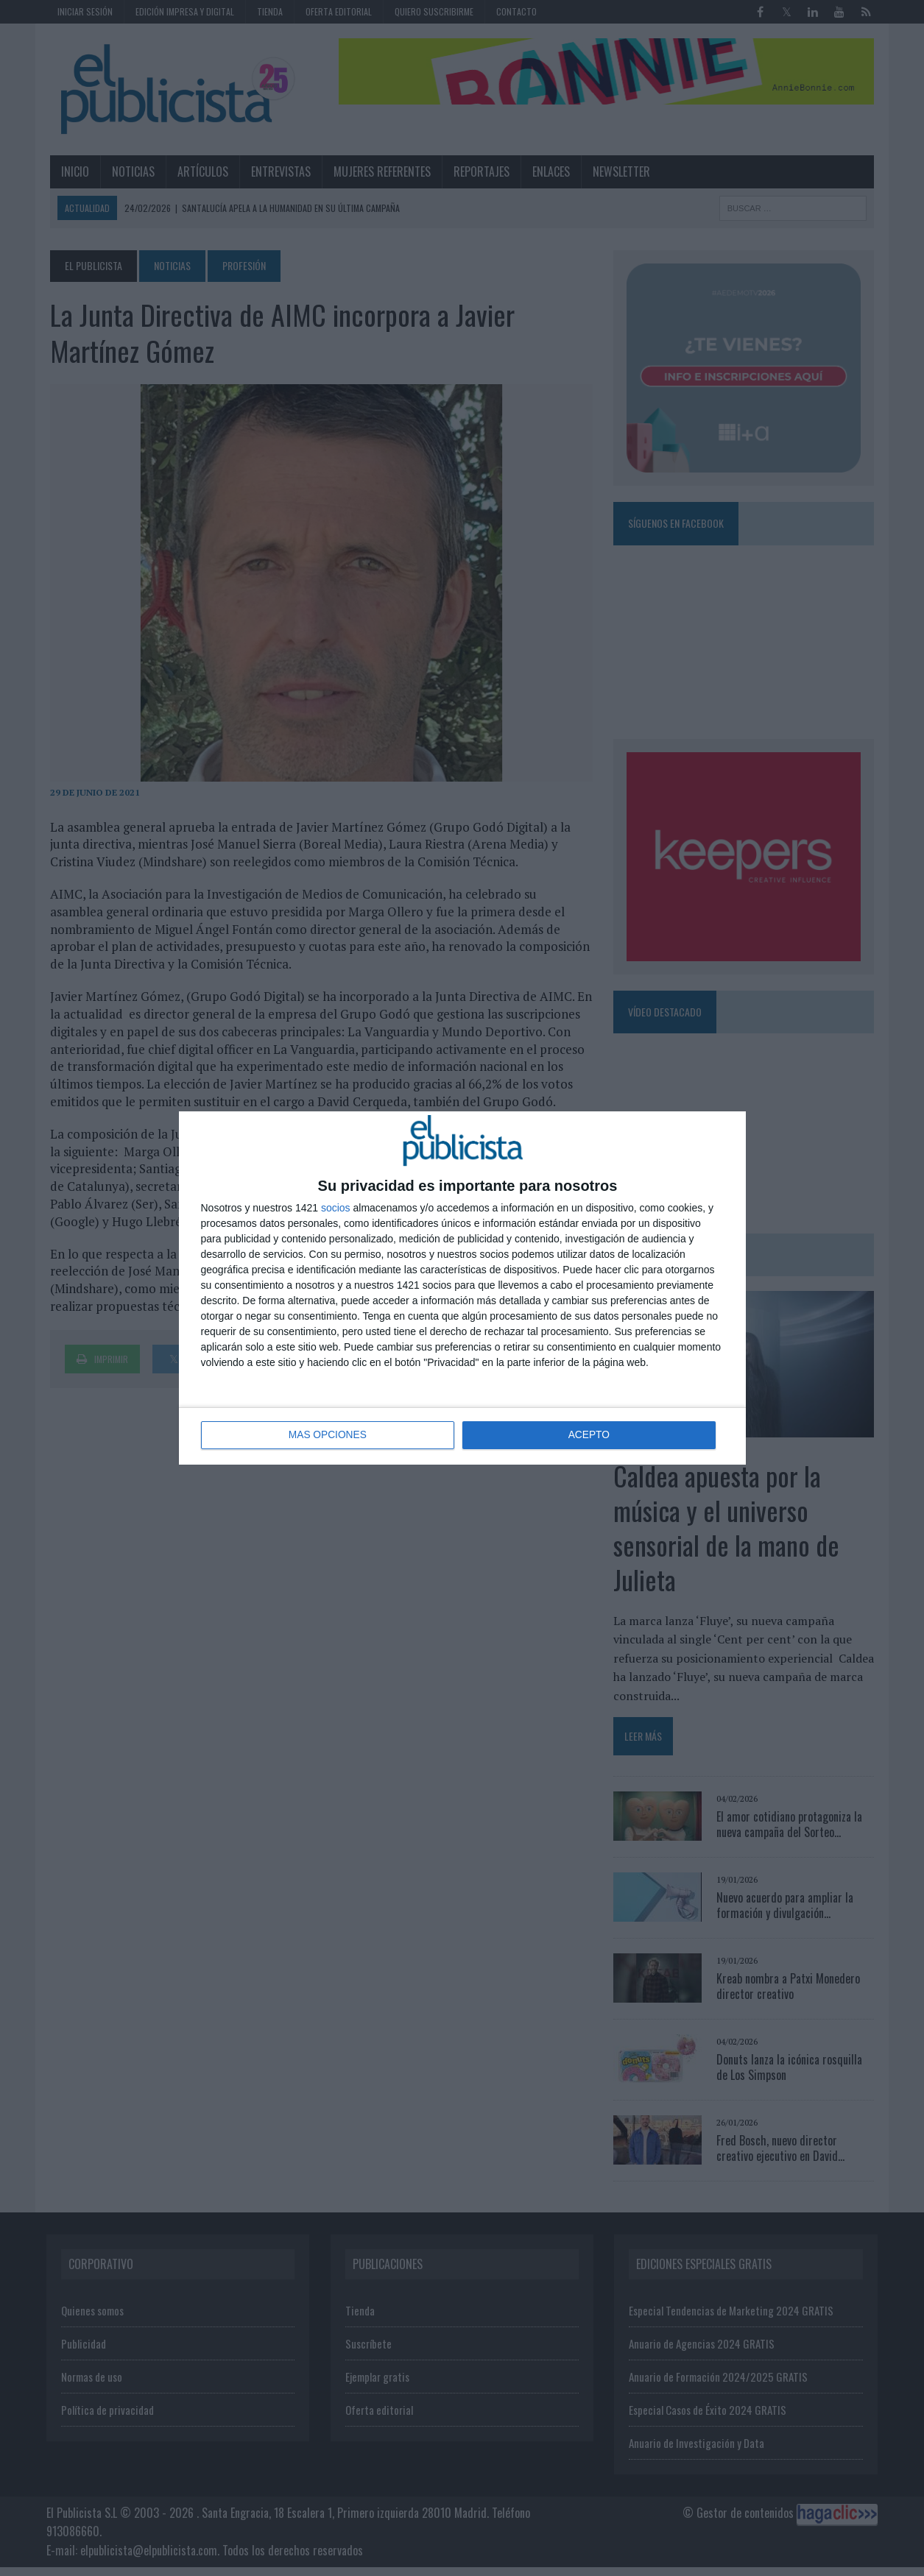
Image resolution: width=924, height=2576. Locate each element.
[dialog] (462, 1288)
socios (335, 1208)
